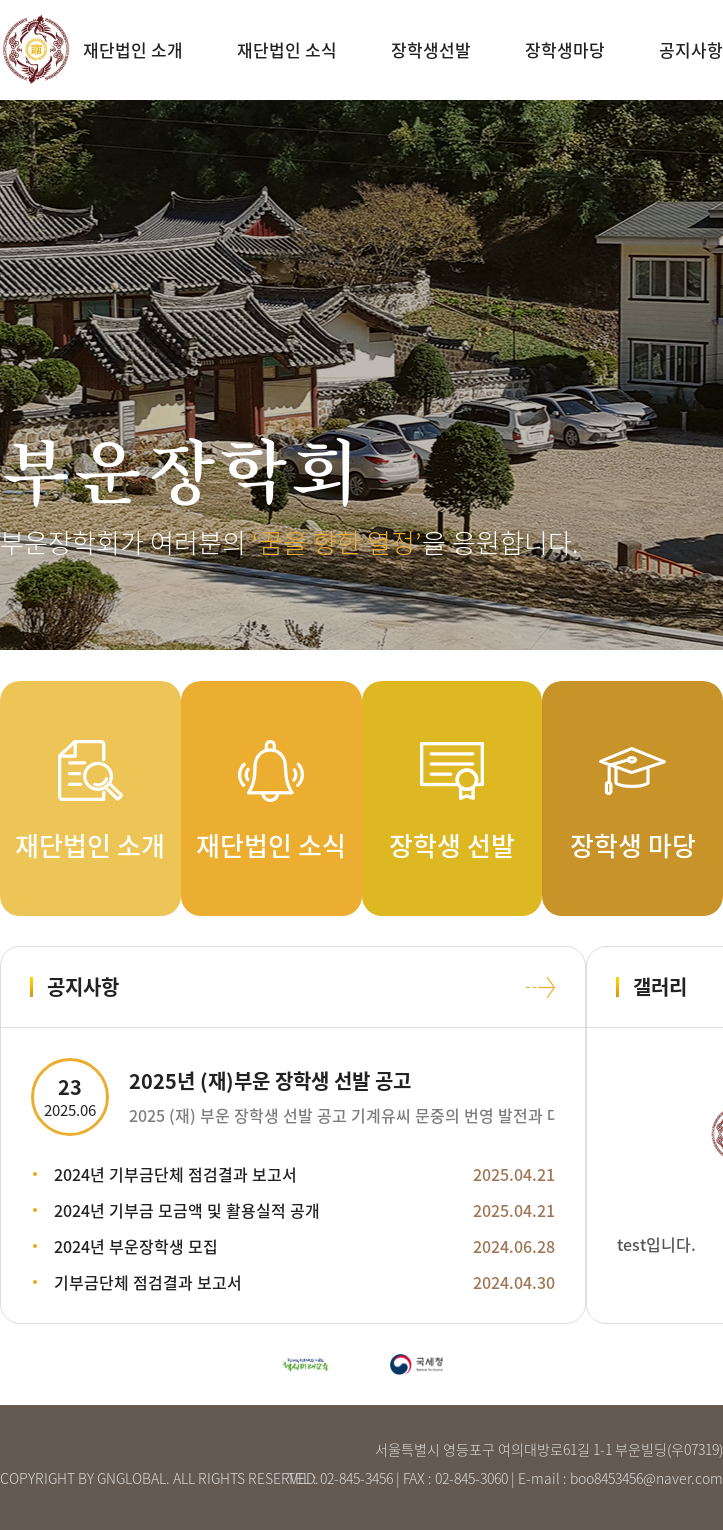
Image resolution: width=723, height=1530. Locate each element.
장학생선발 (431, 49)
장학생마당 (565, 49)
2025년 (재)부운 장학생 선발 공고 (270, 1080)
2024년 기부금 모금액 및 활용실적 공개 (187, 1210)
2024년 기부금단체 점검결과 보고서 (175, 1174)
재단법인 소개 (133, 49)
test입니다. (656, 1244)
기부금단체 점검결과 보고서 (148, 1282)
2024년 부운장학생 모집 (136, 1246)
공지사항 (691, 49)
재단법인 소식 (287, 49)
